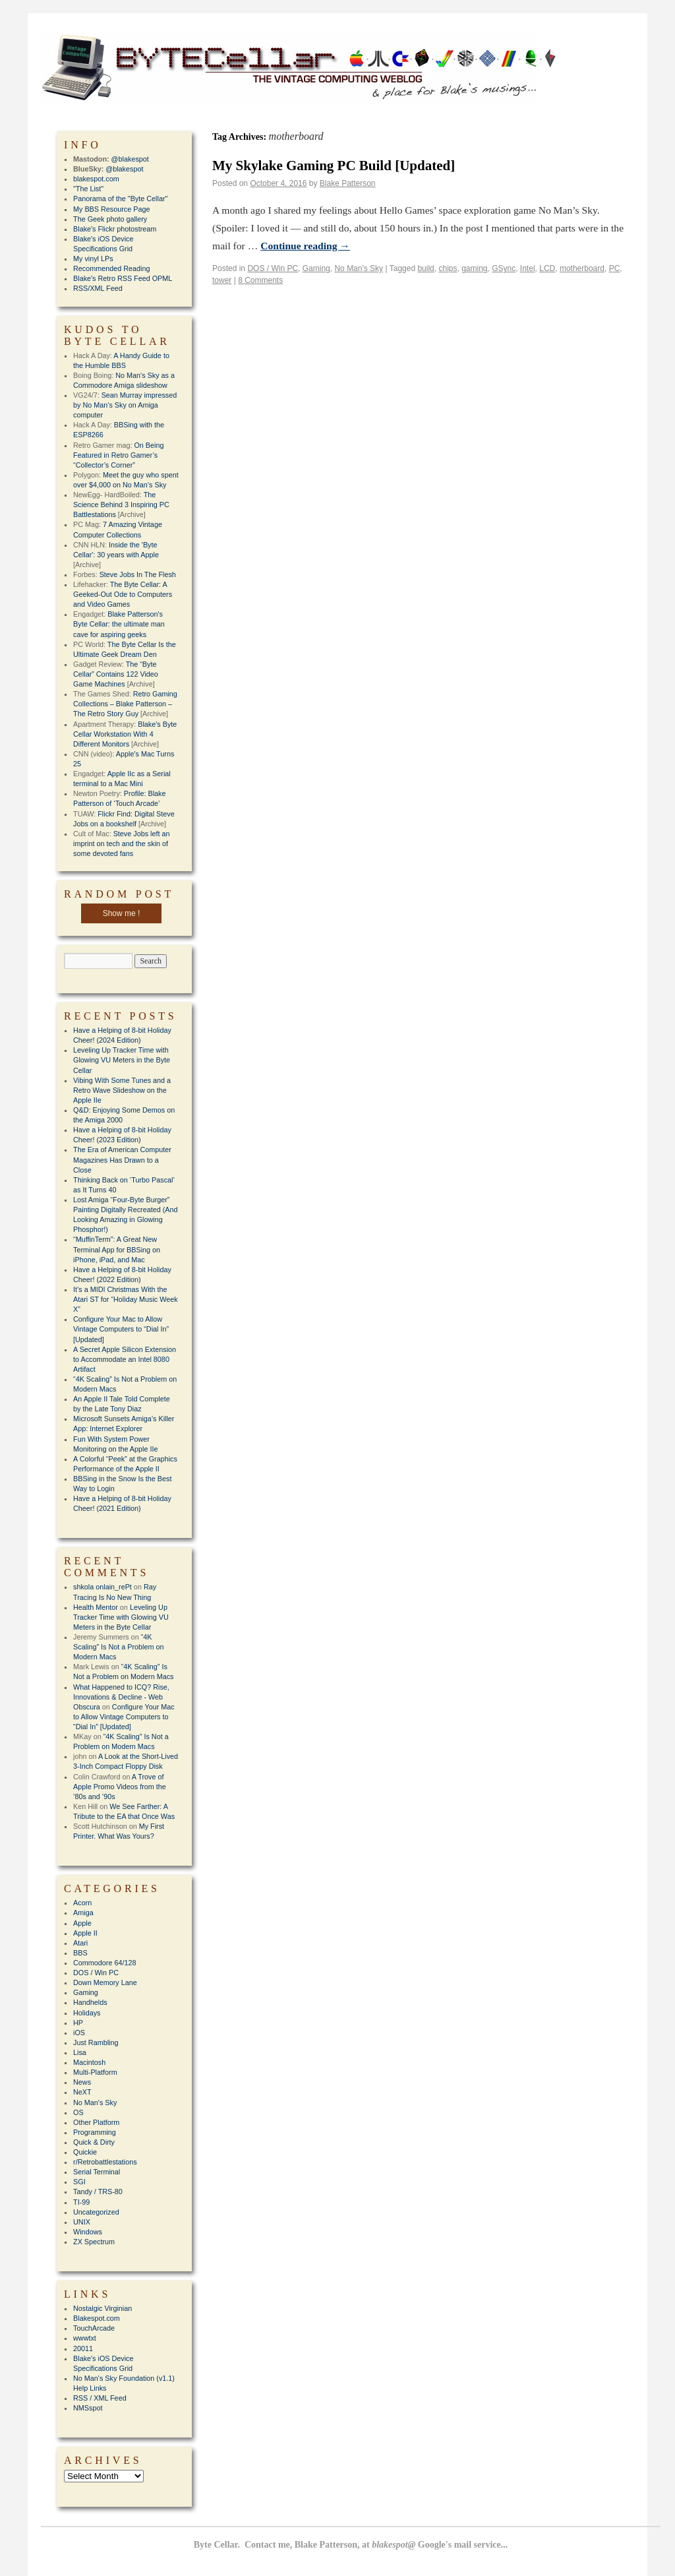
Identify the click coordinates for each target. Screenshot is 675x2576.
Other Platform (96, 2122)
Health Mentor (95, 1607)
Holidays (86, 2013)
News (82, 2082)
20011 (83, 2348)
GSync (503, 268)
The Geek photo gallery (110, 219)
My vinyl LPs (93, 258)
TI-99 (81, 2202)
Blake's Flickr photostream (114, 229)
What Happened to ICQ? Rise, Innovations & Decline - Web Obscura (121, 1697)
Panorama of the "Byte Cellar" (120, 198)
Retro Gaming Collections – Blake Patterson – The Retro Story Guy (125, 704)
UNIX (81, 2222)
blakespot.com (96, 179)
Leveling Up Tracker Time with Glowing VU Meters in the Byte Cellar (121, 1060)
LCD (547, 268)
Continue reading (305, 245)
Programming (94, 2132)
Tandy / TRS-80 (98, 2191)
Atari (80, 1943)
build (425, 268)
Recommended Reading (111, 268)
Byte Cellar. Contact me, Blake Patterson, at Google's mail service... (351, 2545)
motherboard (582, 268)
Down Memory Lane (105, 1982)
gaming (474, 268)
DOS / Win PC (272, 268)
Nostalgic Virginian (102, 2308)
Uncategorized (96, 2212)
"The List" (88, 189)
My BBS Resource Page (111, 209)
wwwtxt (84, 2338)
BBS (80, 1953)
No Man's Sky (358, 268)
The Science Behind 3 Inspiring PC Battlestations (121, 504)
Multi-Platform (95, 2072)
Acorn (82, 1903)
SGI (79, 2182)
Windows (87, 2232)
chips (447, 268)
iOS (79, 2033)
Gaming (316, 268)
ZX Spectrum (94, 2242)
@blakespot (130, 159)
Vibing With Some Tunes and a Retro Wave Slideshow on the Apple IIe (122, 1090)
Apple (82, 1923)
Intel (527, 268)
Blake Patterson (348, 183)
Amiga (83, 1913)
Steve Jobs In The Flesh (138, 574)
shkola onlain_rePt (102, 1587)
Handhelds (90, 2002)
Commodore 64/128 (104, 1963)
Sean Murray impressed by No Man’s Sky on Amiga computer (125, 405)
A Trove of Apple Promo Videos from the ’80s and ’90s (119, 1786)
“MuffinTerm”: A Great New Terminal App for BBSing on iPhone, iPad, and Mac (116, 1249)
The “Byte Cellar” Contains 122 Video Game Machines (115, 674)
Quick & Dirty (94, 2142)
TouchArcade (94, 2328)
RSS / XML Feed (100, 2398)
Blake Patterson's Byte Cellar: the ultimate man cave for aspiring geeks (119, 624)
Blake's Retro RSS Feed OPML (122, 278)
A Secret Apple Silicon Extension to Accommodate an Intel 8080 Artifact (124, 1359)
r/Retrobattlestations (105, 2162)
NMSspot (87, 2408)
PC (614, 268)
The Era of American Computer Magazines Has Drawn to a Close (122, 1159)
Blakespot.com (96, 2318)
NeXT (82, 2092)
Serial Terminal (96, 2172)
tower (221, 280)
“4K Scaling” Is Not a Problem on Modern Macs (118, 1647)
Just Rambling (95, 2042)
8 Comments (260, 280)
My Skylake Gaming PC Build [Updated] (333, 165)
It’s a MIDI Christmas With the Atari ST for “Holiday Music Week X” (125, 1299)
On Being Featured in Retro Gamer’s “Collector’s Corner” (118, 455)
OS (78, 2112)
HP (78, 2023)
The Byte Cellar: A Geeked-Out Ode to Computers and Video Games (122, 594)
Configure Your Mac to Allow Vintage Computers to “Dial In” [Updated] (121, 1329)
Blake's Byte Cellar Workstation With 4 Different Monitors (125, 734)
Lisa (79, 2052)
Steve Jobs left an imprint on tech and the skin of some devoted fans (121, 843)
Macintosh (89, 2062)
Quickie (85, 2152)
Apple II (85, 1933)
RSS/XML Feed (98, 288)
